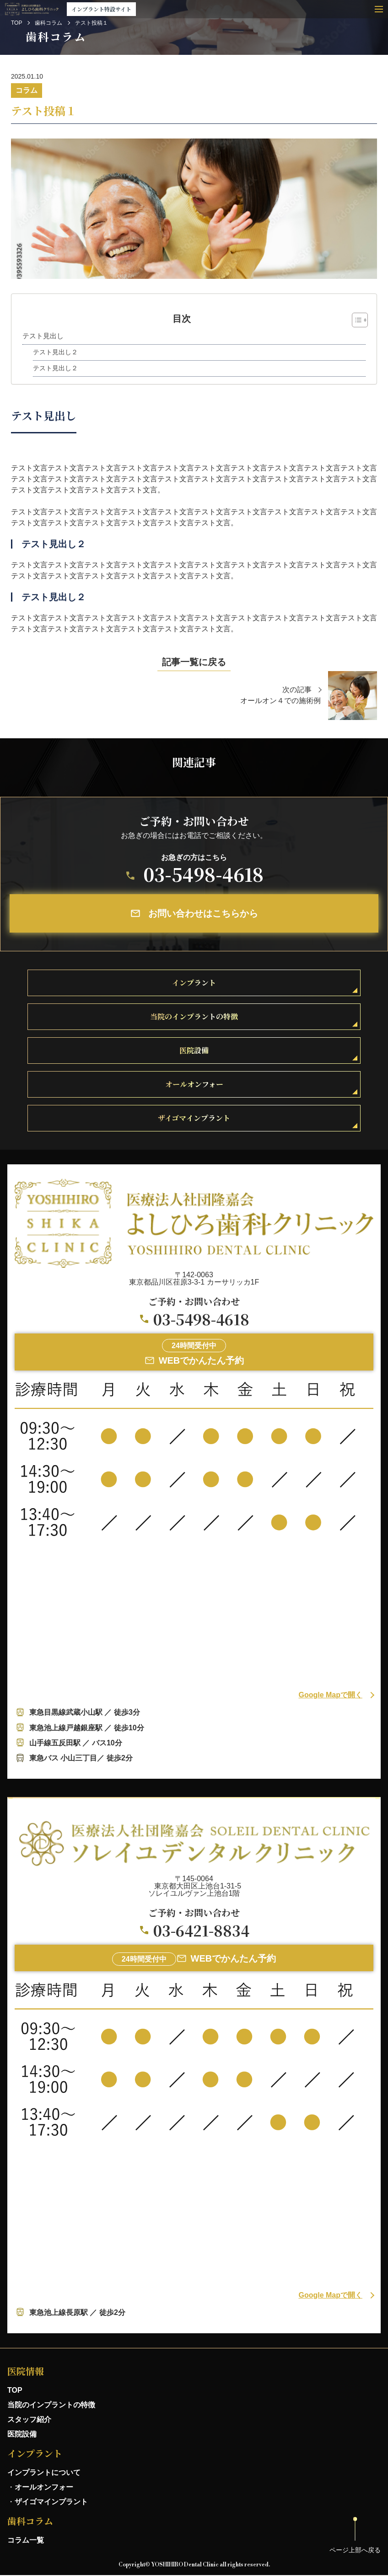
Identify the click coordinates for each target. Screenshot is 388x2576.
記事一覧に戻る (194, 662)
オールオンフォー (44, 2487)
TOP (16, 23)
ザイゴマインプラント (51, 2502)
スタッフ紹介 (29, 2419)
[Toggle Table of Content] (355, 320)
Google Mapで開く (330, 1695)
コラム (27, 90)
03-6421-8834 (201, 1930)
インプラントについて (44, 2472)
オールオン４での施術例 (280, 700)
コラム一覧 (25, 2540)
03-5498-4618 (203, 874)
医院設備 (22, 2434)
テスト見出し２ (55, 352)
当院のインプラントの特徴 (51, 2405)
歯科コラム (48, 23)
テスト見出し (43, 336)
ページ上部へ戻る (355, 2550)
